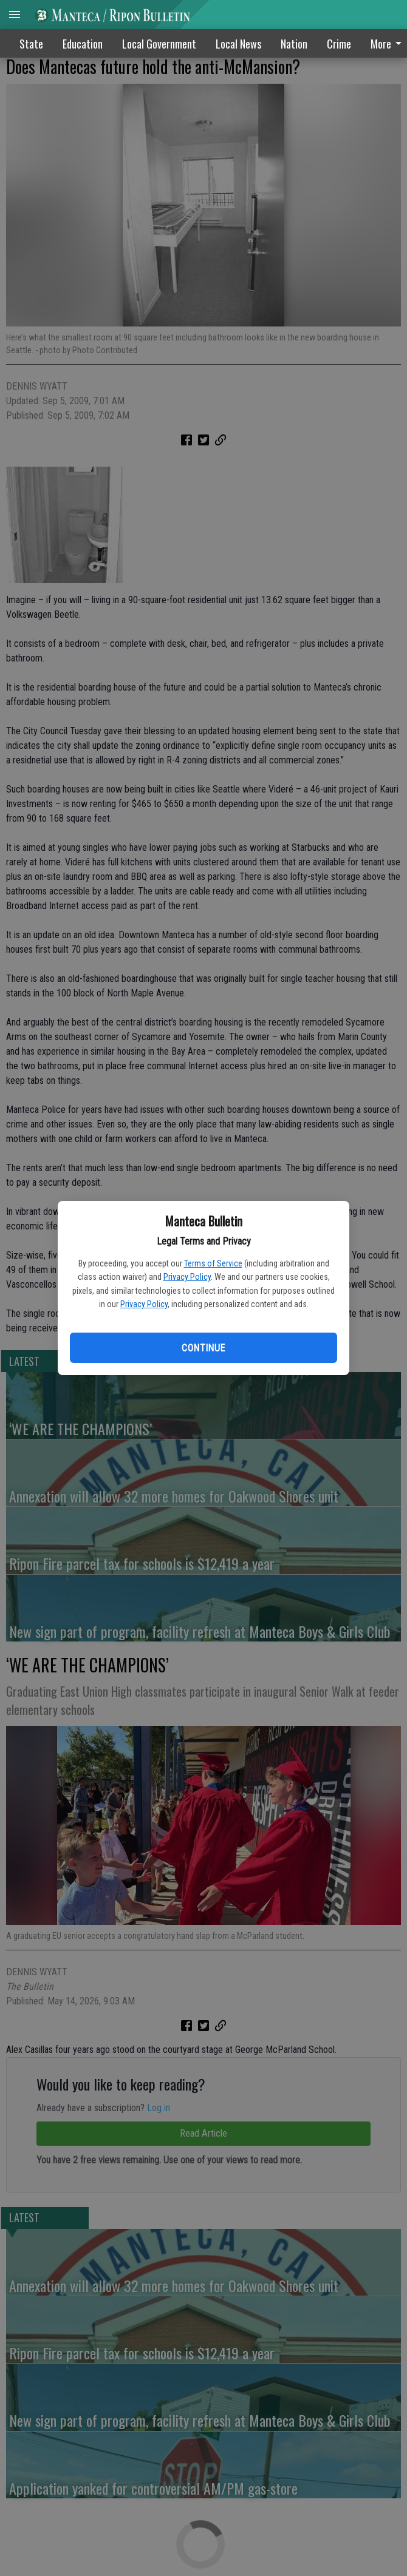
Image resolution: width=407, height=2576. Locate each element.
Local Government (159, 44)
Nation (294, 44)
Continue (203, 1348)
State (31, 44)
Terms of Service (213, 1263)
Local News (238, 44)
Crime (339, 44)
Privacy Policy (187, 1277)
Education (83, 44)
